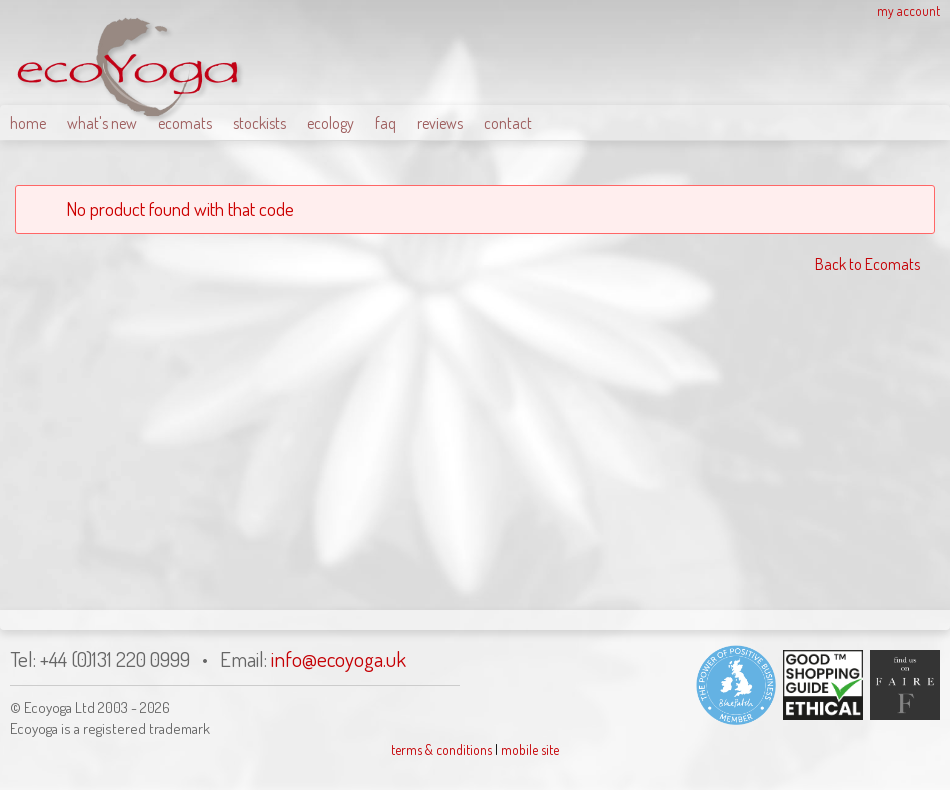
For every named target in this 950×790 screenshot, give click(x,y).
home (28, 123)
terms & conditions (441, 749)
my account (908, 10)
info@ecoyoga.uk (338, 658)
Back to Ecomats (867, 264)
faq (385, 123)
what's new (102, 123)
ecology (330, 123)
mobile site (530, 749)
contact (508, 123)
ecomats (185, 123)
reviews (440, 123)
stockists (259, 123)
